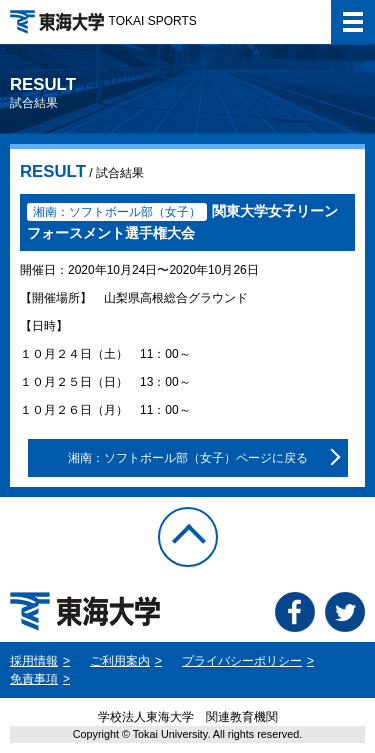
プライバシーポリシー (242, 661)
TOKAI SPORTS (103, 21)
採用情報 (34, 661)
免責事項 (34, 679)
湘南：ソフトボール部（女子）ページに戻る (188, 458)
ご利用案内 (120, 661)
